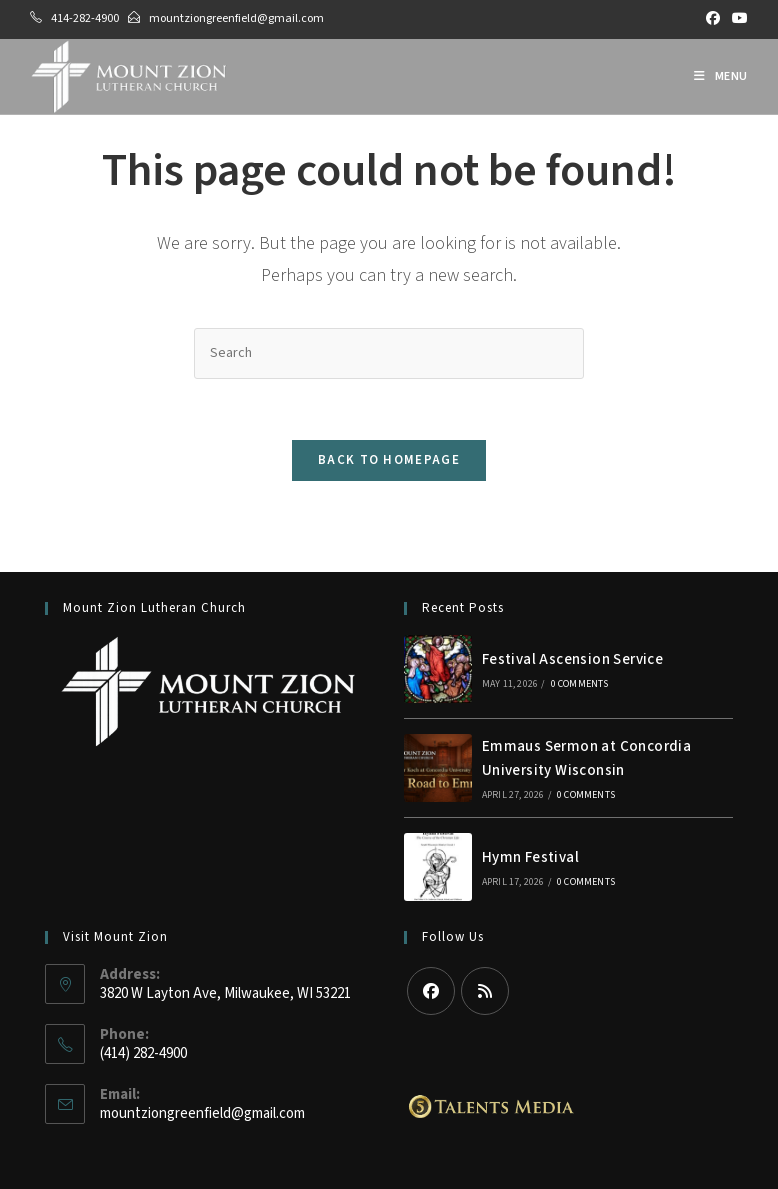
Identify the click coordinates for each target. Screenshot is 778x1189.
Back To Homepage (389, 460)
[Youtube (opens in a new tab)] (737, 19)
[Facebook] (431, 991)
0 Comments (580, 684)
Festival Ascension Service (572, 659)
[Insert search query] (389, 353)
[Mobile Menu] (721, 76)
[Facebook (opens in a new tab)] (713, 19)
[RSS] (485, 991)
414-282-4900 (85, 18)
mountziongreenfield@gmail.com (236, 18)
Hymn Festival (530, 857)
